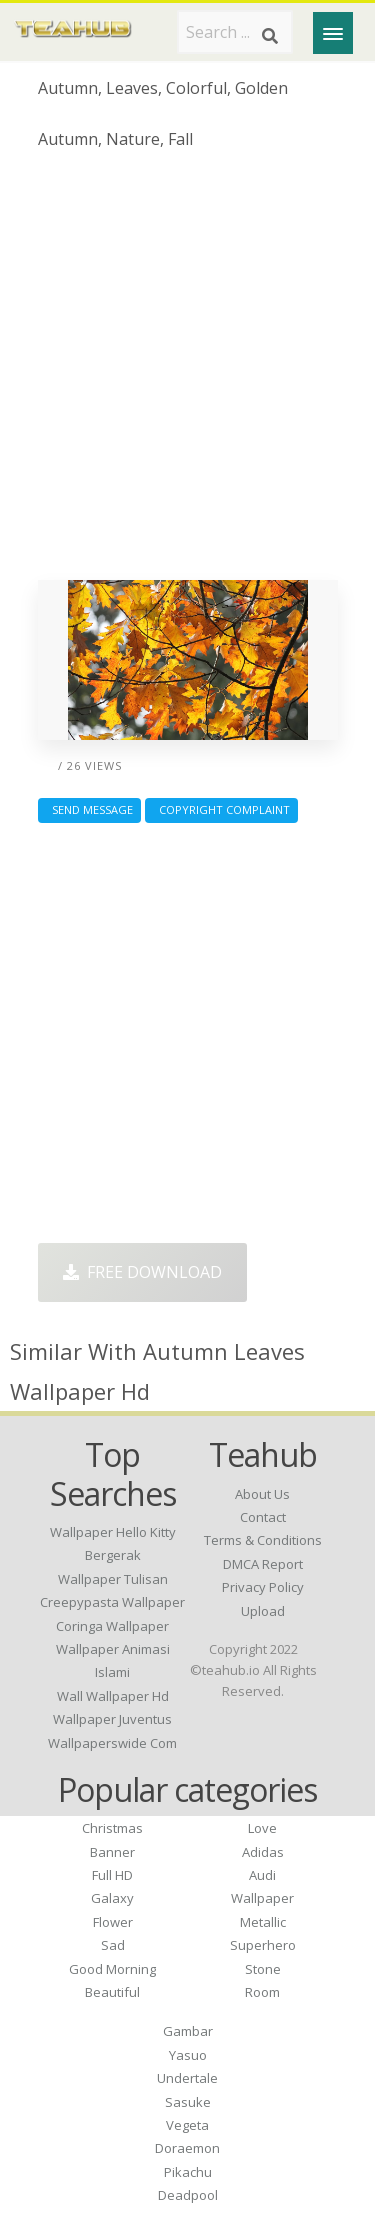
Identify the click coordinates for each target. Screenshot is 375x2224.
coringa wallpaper (112, 1626)
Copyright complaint (221, 809)
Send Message (89, 809)
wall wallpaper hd (113, 1696)
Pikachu (188, 2172)
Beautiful (112, 1992)
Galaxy (112, 1898)
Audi (262, 1875)
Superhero (263, 1945)
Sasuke (188, 2102)
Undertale (187, 2078)
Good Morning (112, 1969)
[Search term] (235, 32)
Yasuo (188, 2055)
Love (262, 1828)
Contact (263, 1517)
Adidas (263, 1852)
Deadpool (188, 2195)
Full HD (112, 1875)
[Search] (270, 36)
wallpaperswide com (112, 1743)
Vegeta (187, 2125)
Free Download (142, 1272)
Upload (263, 1611)
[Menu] (333, 33)
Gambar (188, 2031)
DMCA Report (263, 1564)
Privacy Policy (263, 1587)
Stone (263, 1969)
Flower (113, 1922)
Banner (112, 1852)
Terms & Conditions (263, 1540)
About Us (262, 1494)
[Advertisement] (187, 372)
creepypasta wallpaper (112, 1602)
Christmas (112, 1828)
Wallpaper (262, 1898)
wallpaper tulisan (113, 1579)
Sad (113, 1945)
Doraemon (187, 2148)
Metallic (263, 1922)
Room (262, 1992)
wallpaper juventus (112, 1719)
